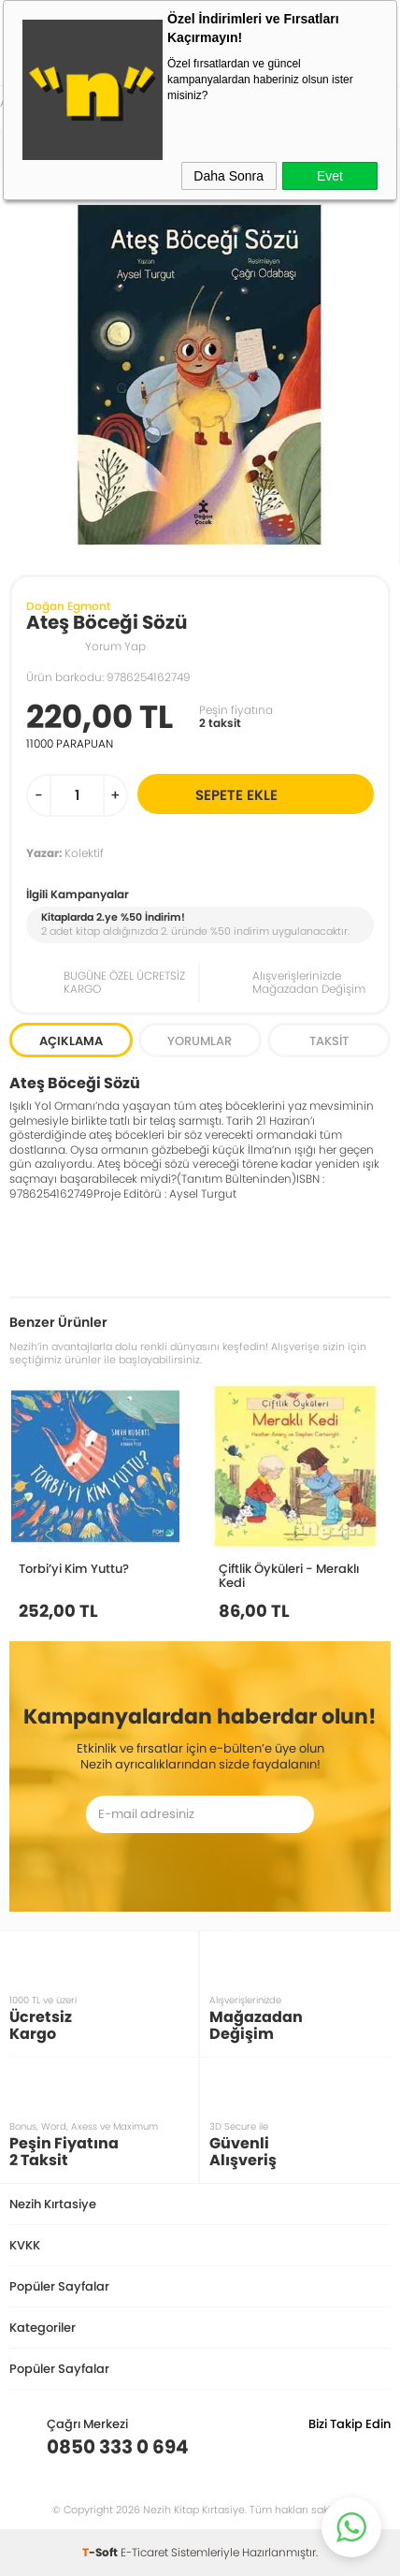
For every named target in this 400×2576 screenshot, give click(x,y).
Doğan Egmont (68, 606)
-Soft (101, 2552)
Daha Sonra (228, 175)
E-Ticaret (144, 2552)
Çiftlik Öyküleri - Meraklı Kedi (289, 1575)
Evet (330, 175)
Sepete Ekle (281, 793)
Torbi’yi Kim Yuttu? (74, 1568)
